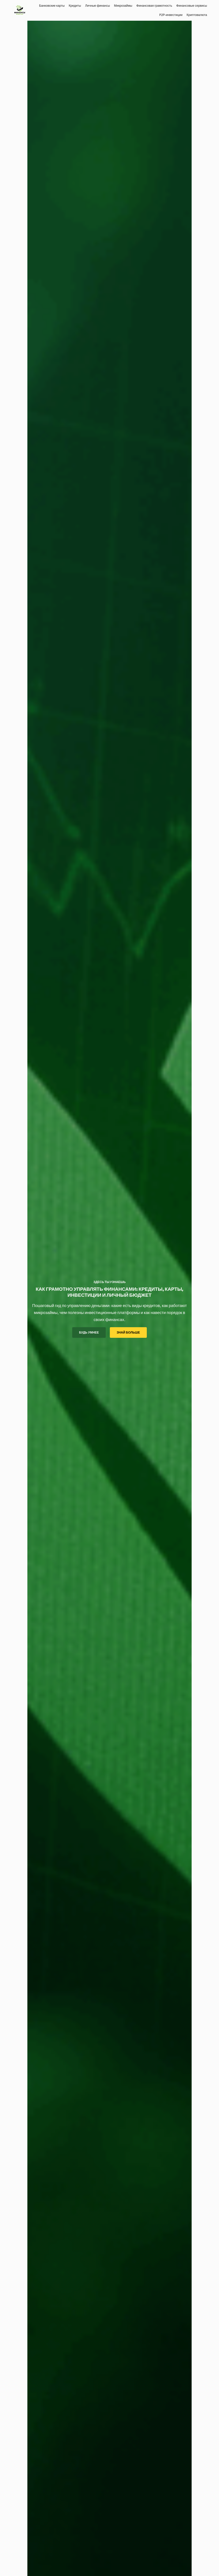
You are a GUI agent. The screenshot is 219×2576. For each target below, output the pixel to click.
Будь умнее (89, 1332)
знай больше (128, 1332)
